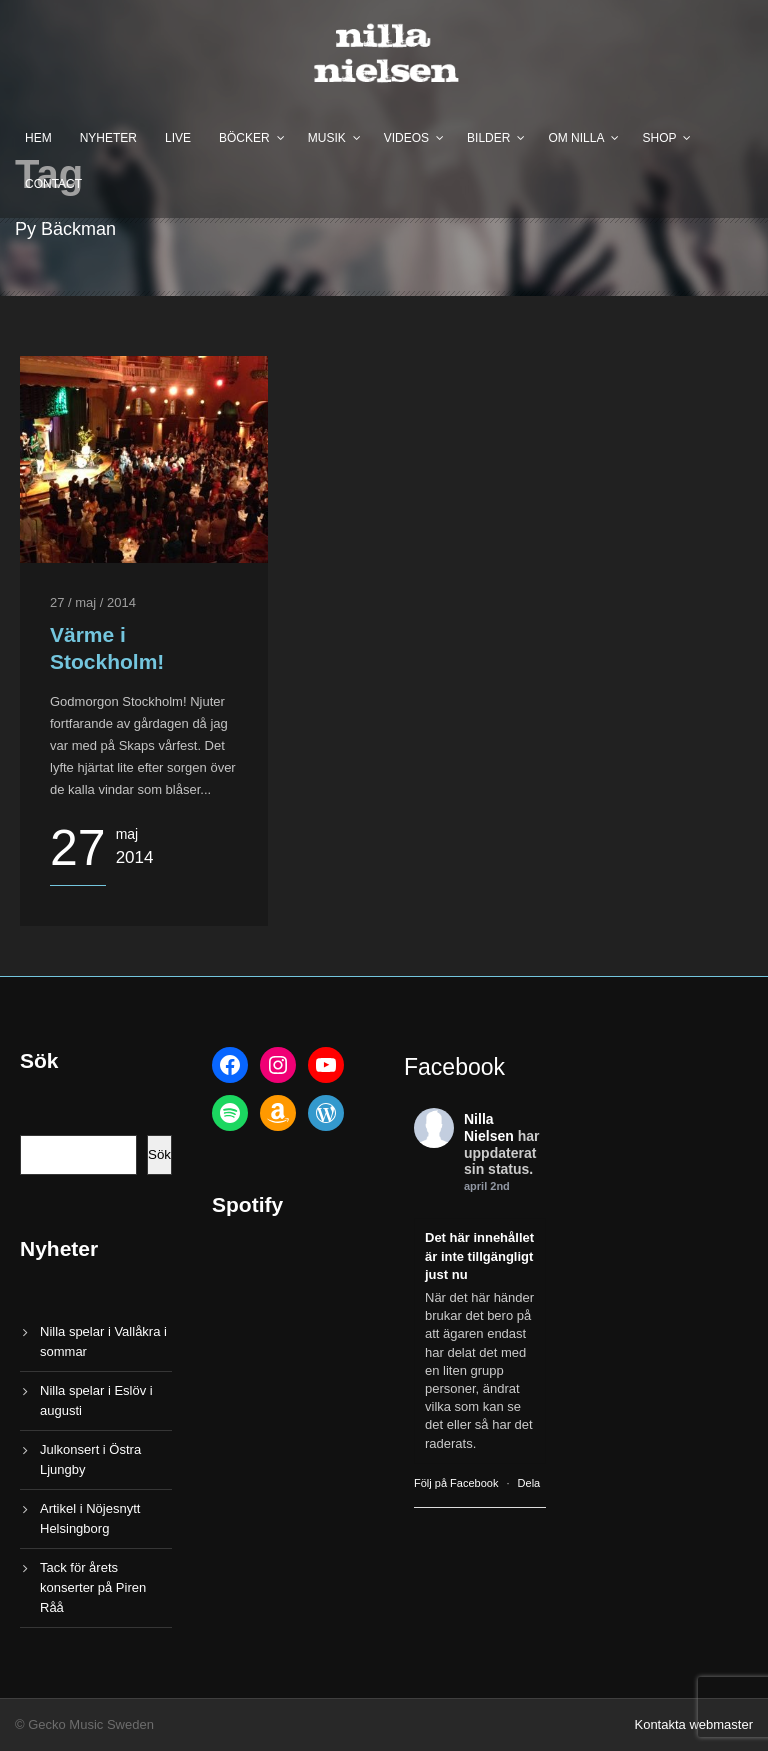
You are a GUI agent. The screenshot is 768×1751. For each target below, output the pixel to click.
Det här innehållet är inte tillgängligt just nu (479, 1255)
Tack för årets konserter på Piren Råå (93, 1587)
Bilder (488, 138)
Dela (529, 1483)
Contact (53, 184)
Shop (659, 138)
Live (178, 138)
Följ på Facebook (456, 1483)
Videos (406, 138)
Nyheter (108, 138)
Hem (38, 138)
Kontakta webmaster (693, 1724)
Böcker (244, 138)
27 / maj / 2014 (93, 602)
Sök (159, 1154)
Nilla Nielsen (489, 1127)
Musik (327, 138)
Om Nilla (576, 138)
